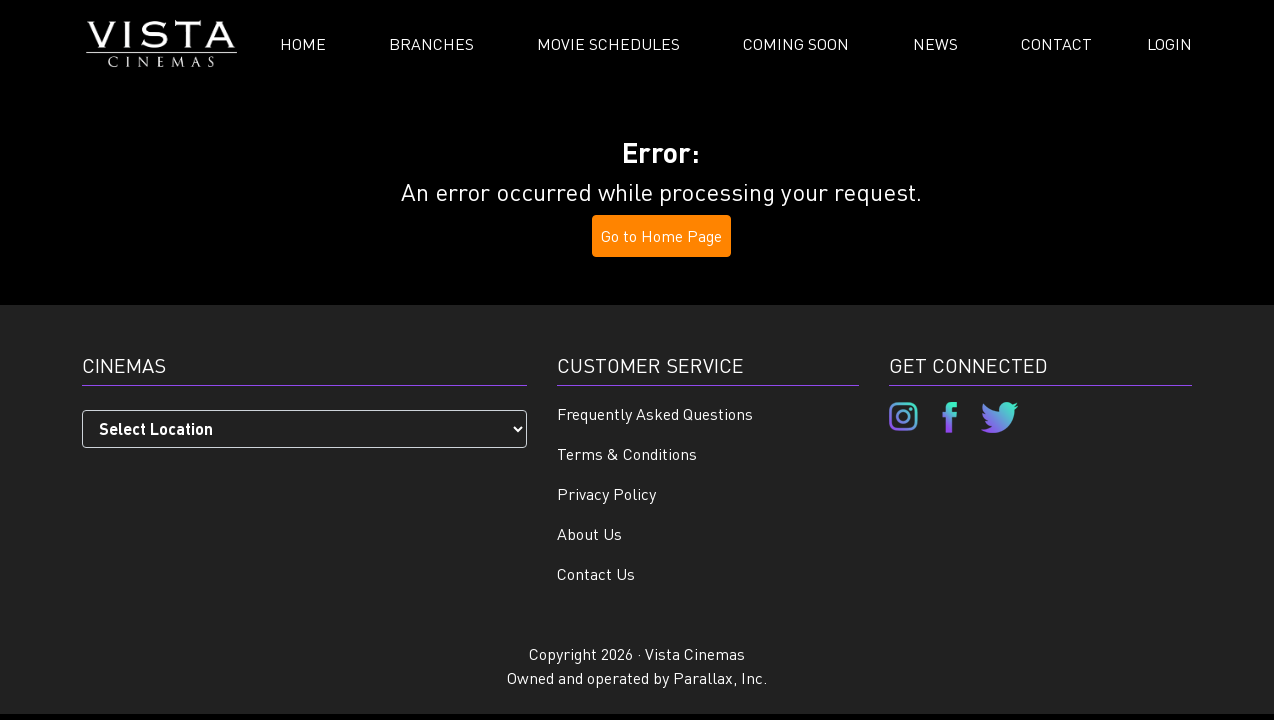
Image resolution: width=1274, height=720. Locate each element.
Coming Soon (796, 43)
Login (1169, 43)
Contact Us (596, 573)
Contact (1056, 43)
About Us (589, 533)
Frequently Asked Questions (655, 413)
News (935, 43)
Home (303, 43)
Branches (431, 43)
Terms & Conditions (627, 453)
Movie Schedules (608, 43)
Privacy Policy (606, 493)
